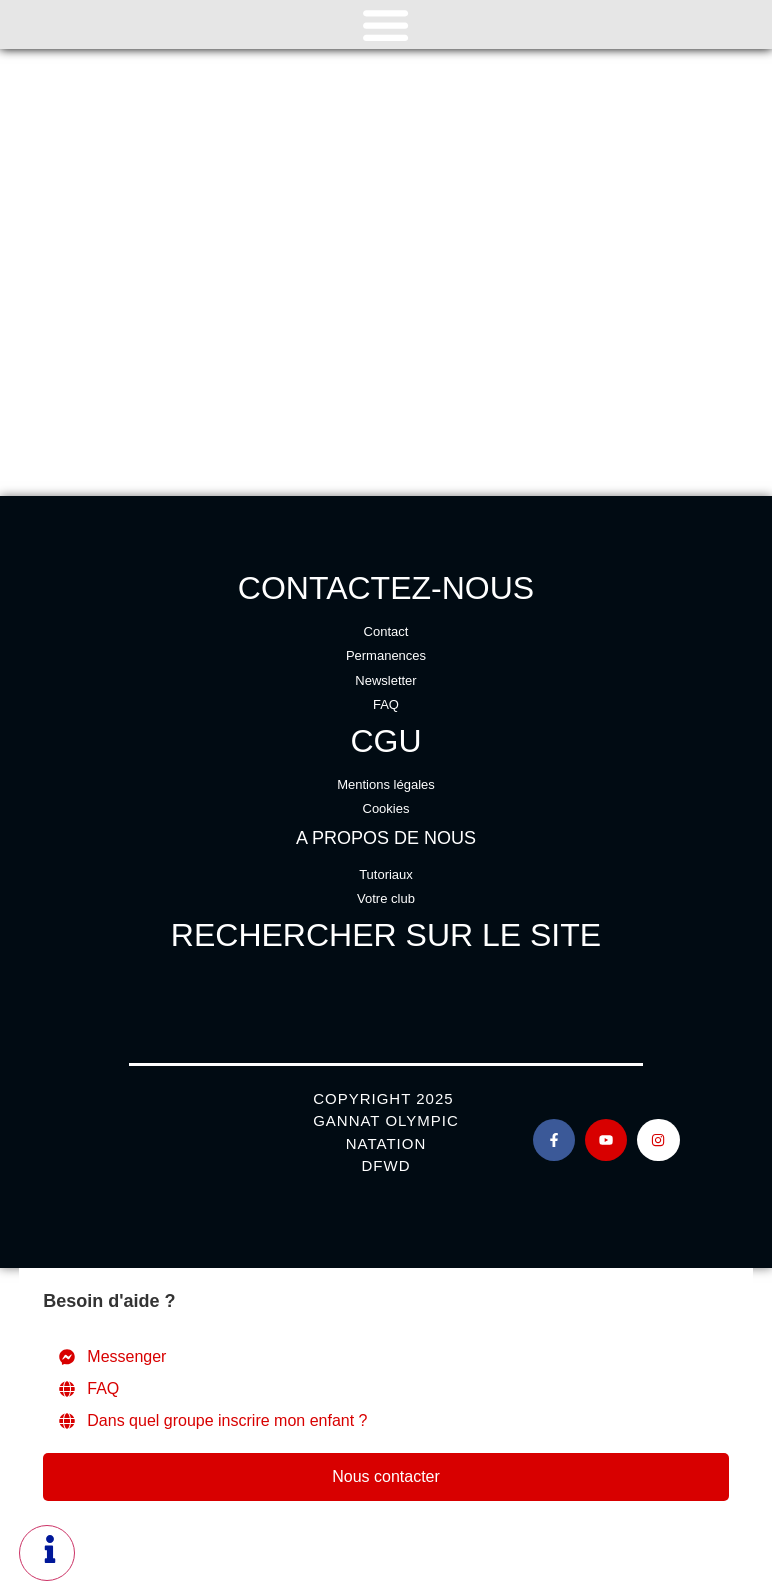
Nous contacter (386, 1476)
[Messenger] (385, 1357)
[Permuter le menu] (386, 25)
